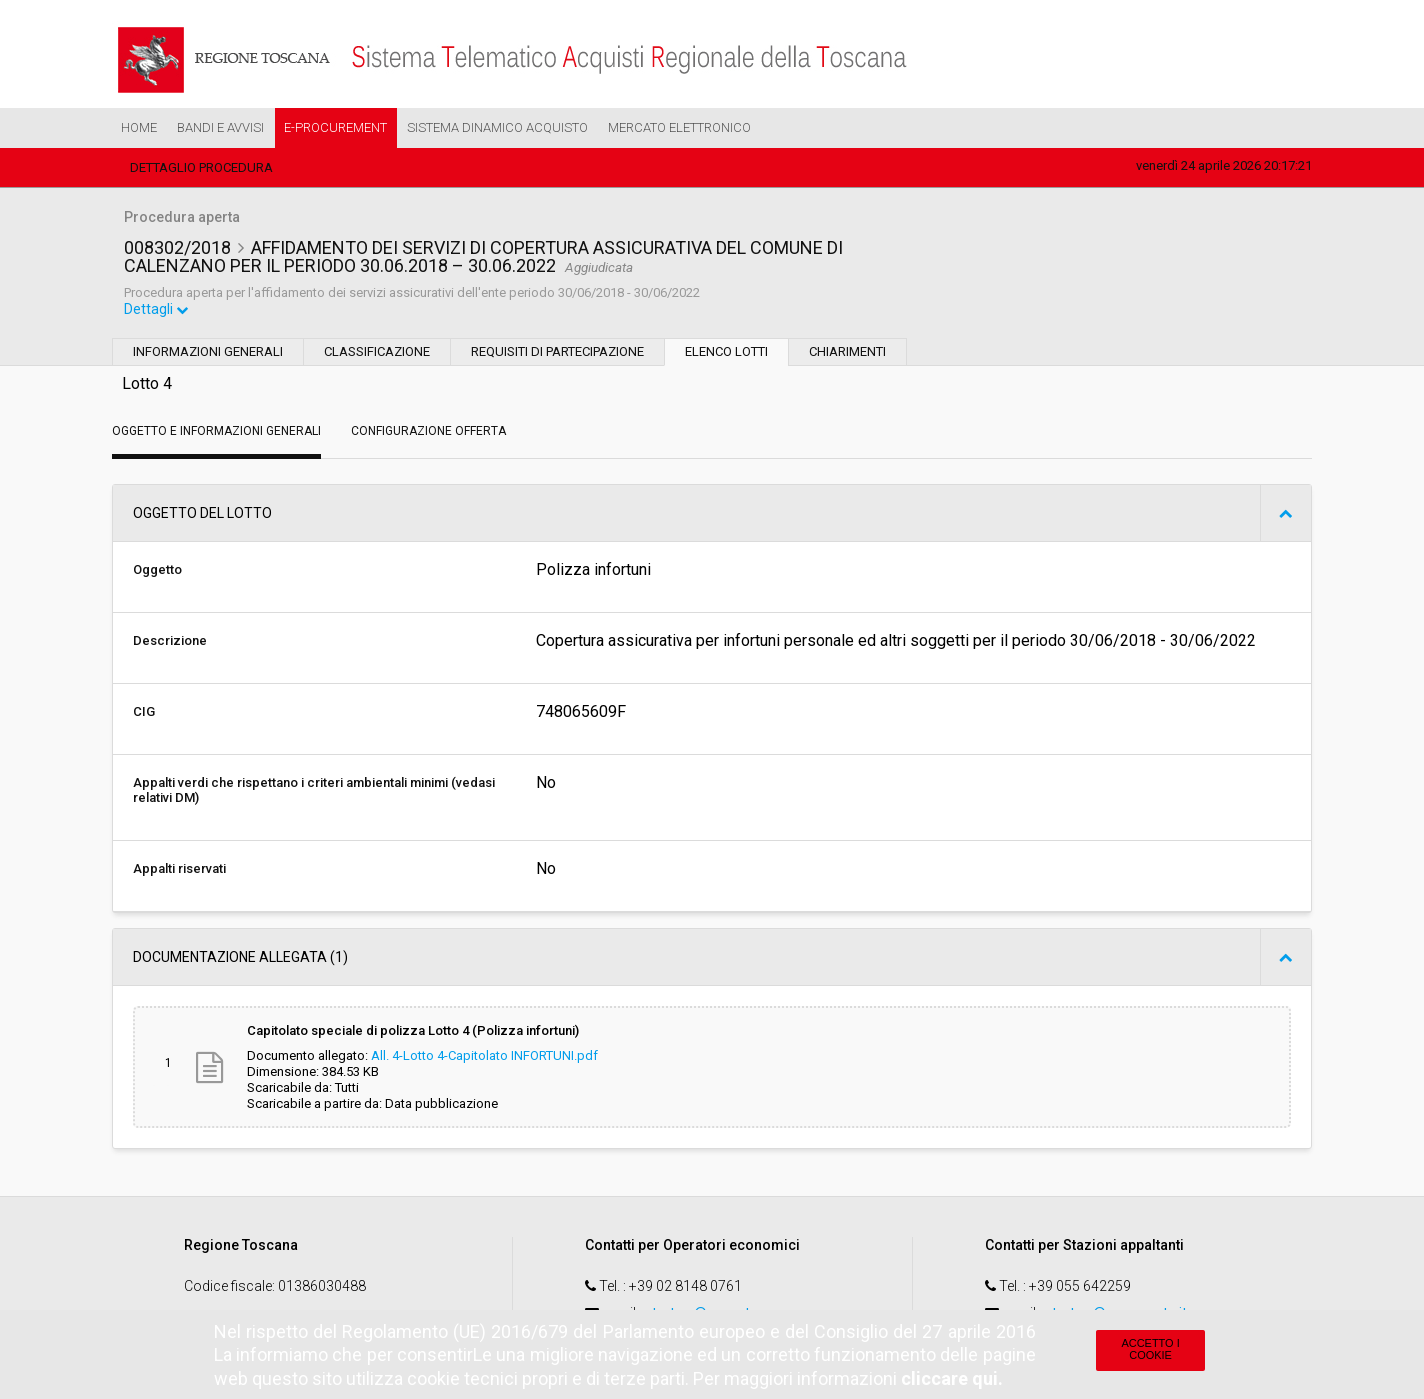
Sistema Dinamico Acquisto (497, 127)
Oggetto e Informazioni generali (216, 433)
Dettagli (157, 311)
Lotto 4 (147, 385)
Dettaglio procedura (201, 167)
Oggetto (157, 571)
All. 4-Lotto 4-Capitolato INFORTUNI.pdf (484, 1057)
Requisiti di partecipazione (557, 353)
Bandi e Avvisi (220, 127)
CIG (144, 713)
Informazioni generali (208, 353)
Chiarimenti (847, 353)
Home (139, 127)
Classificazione (377, 353)
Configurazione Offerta (428, 433)
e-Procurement (335, 127)
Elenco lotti (726, 353)
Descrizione (170, 642)
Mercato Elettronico (679, 127)
